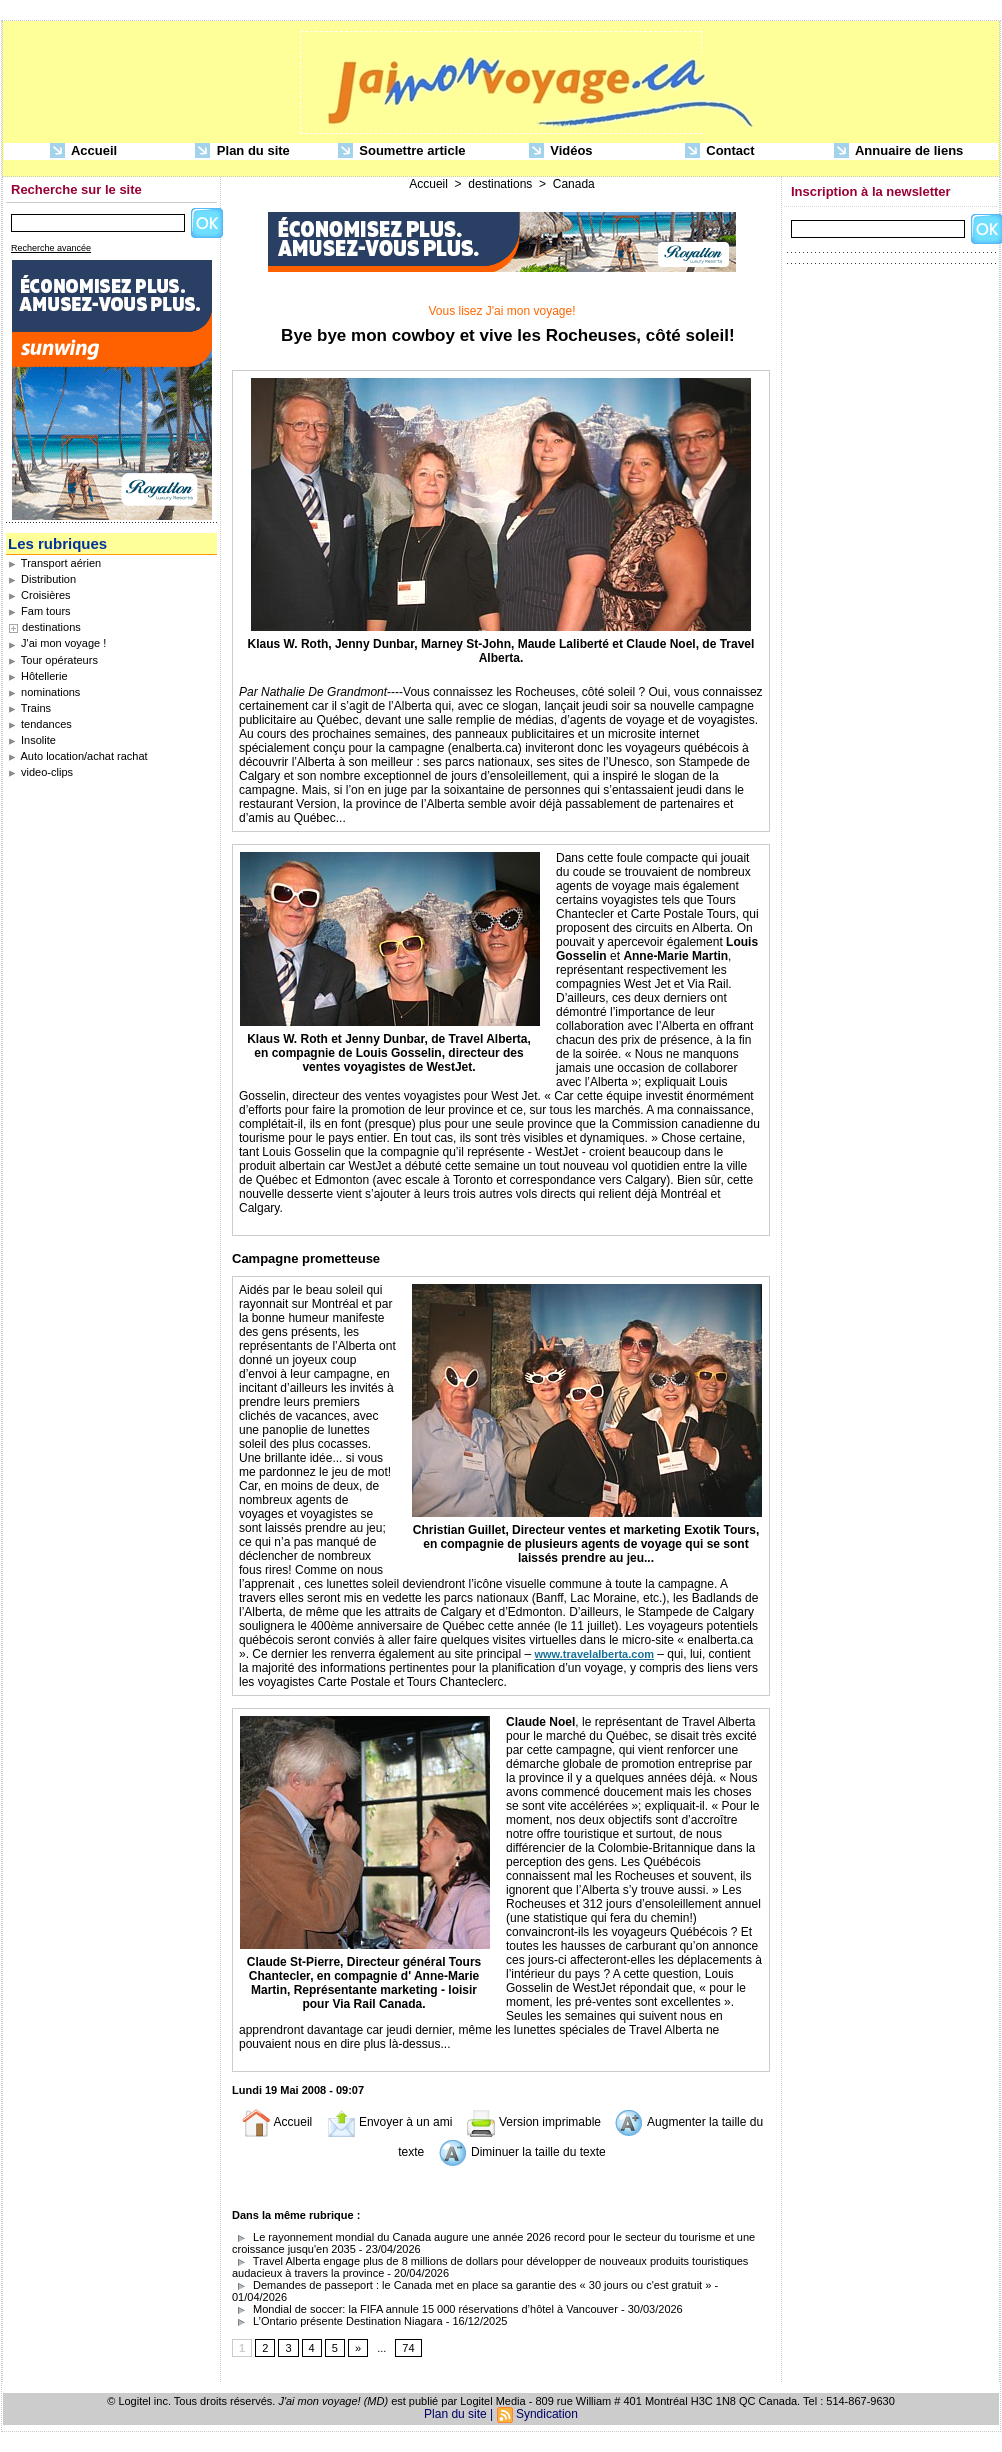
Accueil (83, 151)
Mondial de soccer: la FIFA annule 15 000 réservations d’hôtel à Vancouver (425, 2309)
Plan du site (242, 151)
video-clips (40, 772)
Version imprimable (533, 2122)
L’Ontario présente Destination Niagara (337, 2321)
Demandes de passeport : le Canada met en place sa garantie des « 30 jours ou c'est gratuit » (471, 2285)
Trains (29, 708)
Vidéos (561, 151)
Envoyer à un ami (389, 2122)
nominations (44, 692)
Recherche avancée (51, 248)
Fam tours (39, 611)
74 (408, 2348)
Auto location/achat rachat (78, 756)
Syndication (547, 2414)
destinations (51, 627)
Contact (720, 151)
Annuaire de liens (899, 151)
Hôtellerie (38, 676)
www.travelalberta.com (594, 1654)
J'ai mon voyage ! (57, 643)
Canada (574, 184)
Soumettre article (402, 151)
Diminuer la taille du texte (522, 2152)
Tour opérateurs (53, 660)
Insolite (32, 740)
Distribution (42, 579)
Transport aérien (54, 563)
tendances (40, 724)
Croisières (39, 595)
